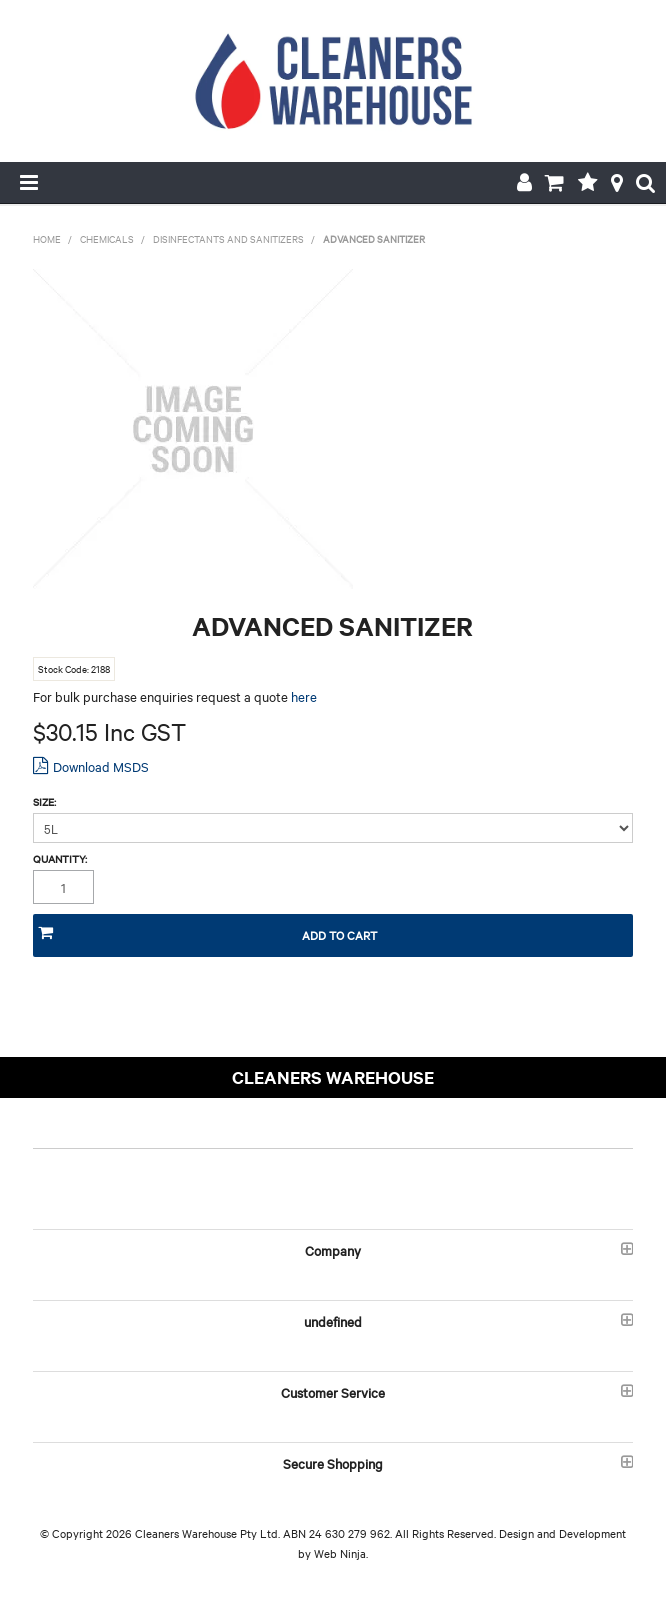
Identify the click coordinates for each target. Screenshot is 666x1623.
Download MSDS (101, 766)
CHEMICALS (107, 238)
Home (47, 238)
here (304, 696)
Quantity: (60, 859)
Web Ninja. (341, 1553)
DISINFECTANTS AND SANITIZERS (228, 238)
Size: (44, 802)
